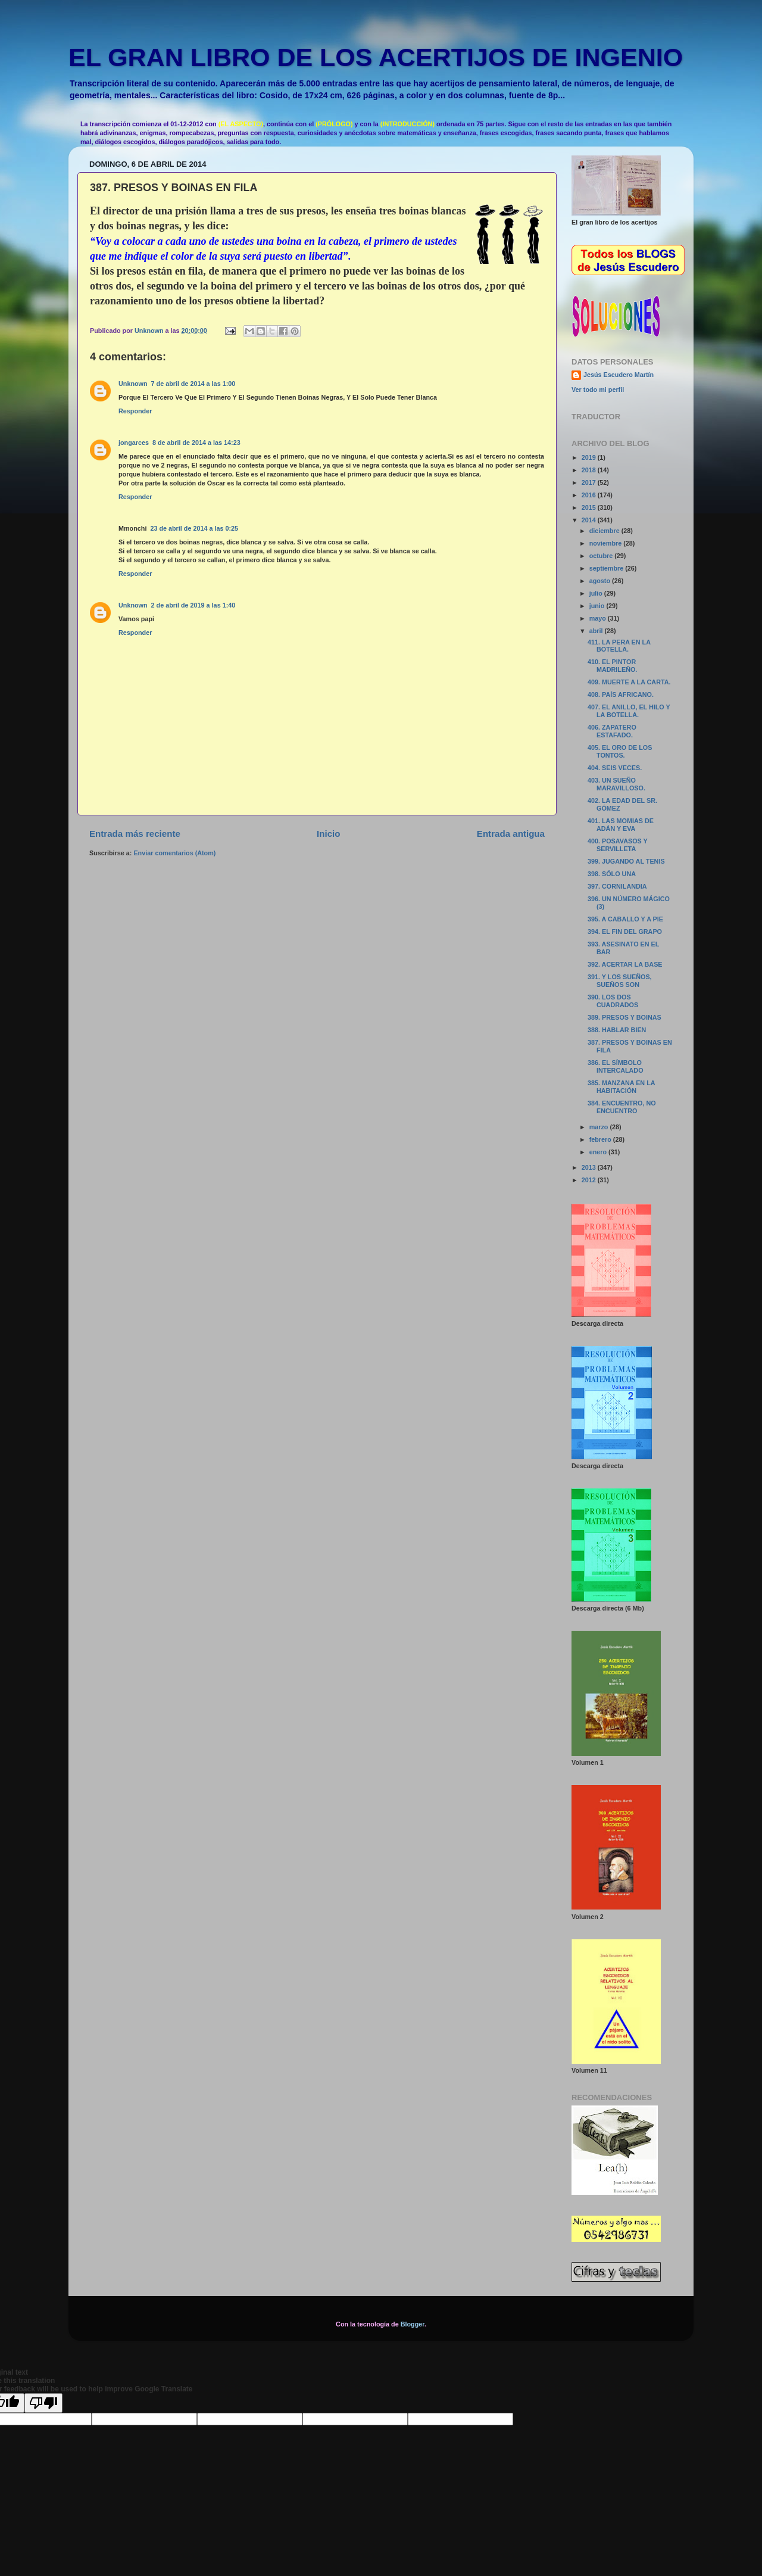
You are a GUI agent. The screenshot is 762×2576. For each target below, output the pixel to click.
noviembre (606, 543)
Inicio (328, 833)
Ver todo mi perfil (598, 389)
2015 (590, 507)
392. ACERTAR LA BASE (625, 964)
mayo (598, 618)
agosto (600, 580)
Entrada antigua (511, 833)
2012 (590, 1179)
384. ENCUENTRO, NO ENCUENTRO (622, 1106)
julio (596, 593)
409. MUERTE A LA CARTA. (629, 682)
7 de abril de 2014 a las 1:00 (193, 383)
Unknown (133, 383)
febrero (601, 1139)
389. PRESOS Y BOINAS (624, 1017)
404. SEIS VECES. (615, 767)
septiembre (607, 568)
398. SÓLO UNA (612, 873)
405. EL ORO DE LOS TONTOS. (620, 751)
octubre (602, 555)
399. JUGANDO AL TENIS (626, 861)
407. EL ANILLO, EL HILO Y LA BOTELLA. (629, 710)
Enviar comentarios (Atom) (174, 852)
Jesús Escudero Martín (618, 374)
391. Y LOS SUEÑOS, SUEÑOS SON (620, 980)
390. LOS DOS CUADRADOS (613, 1000)
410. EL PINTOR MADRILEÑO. (612, 665)
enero (598, 1151)
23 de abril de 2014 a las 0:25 (194, 528)
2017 (590, 482)
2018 (590, 470)
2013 (590, 1167)
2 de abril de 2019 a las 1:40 (193, 605)
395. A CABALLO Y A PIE (625, 919)
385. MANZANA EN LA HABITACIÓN (621, 1086)
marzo (599, 1126)
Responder (135, 411)
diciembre (605, 530)
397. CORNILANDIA (617, 886)
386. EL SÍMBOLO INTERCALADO (616, 1066)
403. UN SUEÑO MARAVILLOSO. (616, 784)
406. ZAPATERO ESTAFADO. (612, 731)
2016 (590, 495)
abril (597, 630)
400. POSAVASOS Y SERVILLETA (618, 844)
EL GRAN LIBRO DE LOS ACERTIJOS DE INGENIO (375, 57)
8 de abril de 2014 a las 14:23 (196, 442)
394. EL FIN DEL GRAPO (625, 931)
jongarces (133, 442)
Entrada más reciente (134, 833)
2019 (590, 457)
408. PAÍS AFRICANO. (621, 694)
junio (598, 605)
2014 (590, 520)
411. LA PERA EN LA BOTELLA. (619, 645)
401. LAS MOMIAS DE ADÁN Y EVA (621, 824)
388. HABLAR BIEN (617, 1029)
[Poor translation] (43, 2403)
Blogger (412, 2324)
